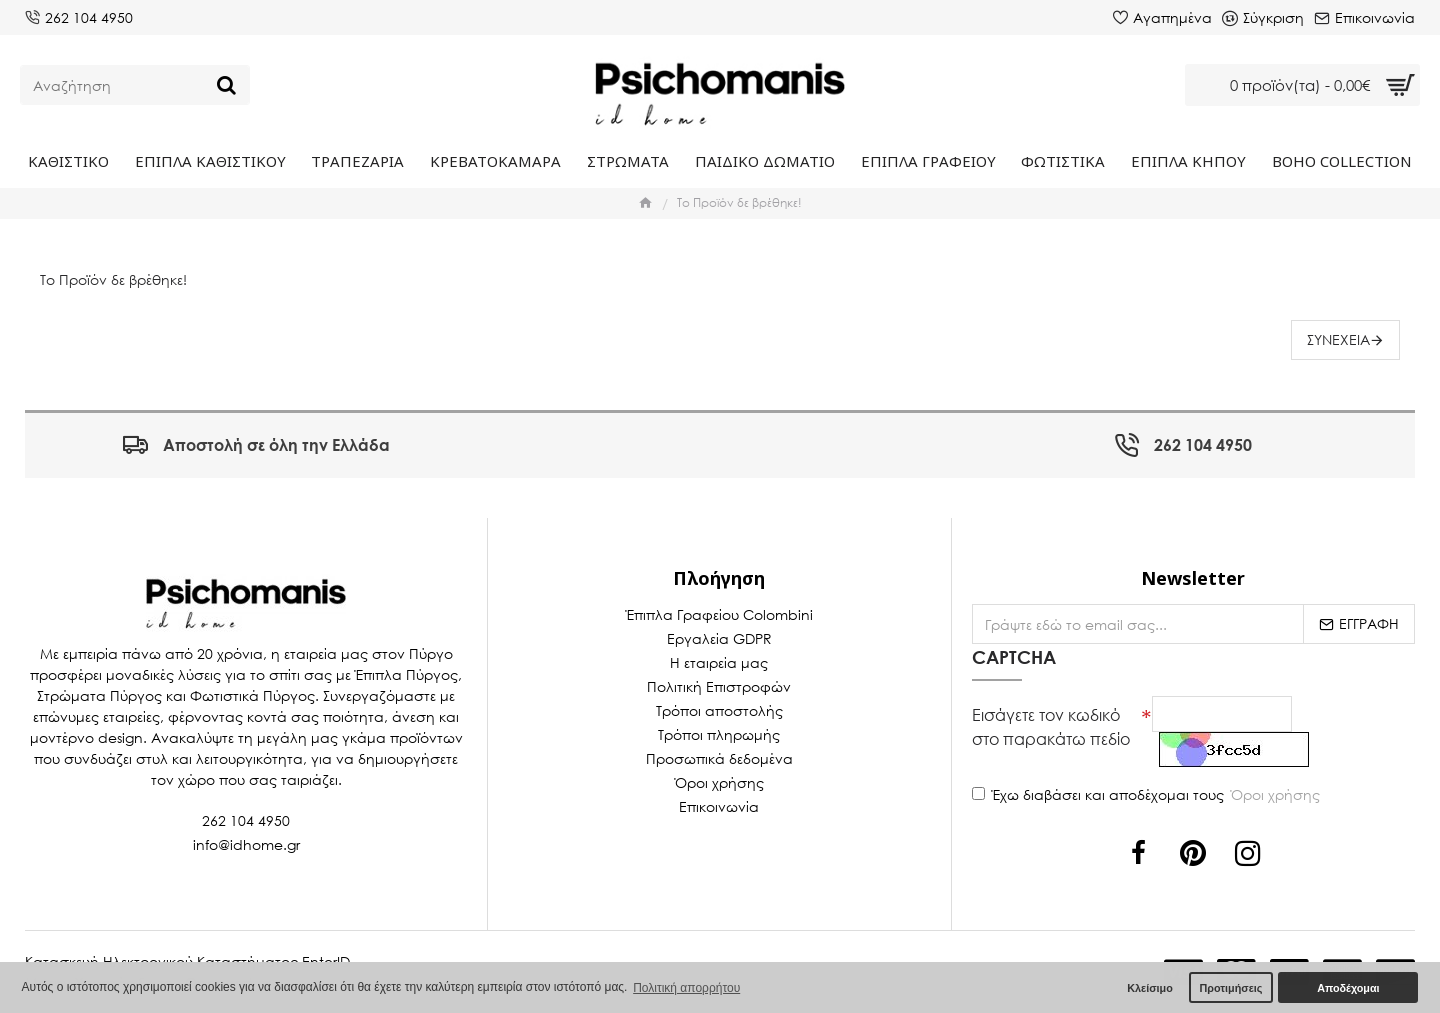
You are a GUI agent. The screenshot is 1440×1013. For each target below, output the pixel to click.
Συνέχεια (1338, 339)
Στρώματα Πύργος (99, 695)
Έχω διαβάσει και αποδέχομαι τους (1147, 794)
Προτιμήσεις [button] (1230, 988)
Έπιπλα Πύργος (406, 674)
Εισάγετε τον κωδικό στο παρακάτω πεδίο (1051, 726)
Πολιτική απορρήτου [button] (686, 988)
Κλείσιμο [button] (1150, 988)
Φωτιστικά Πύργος (252, 695)
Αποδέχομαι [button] (1348, 988)
